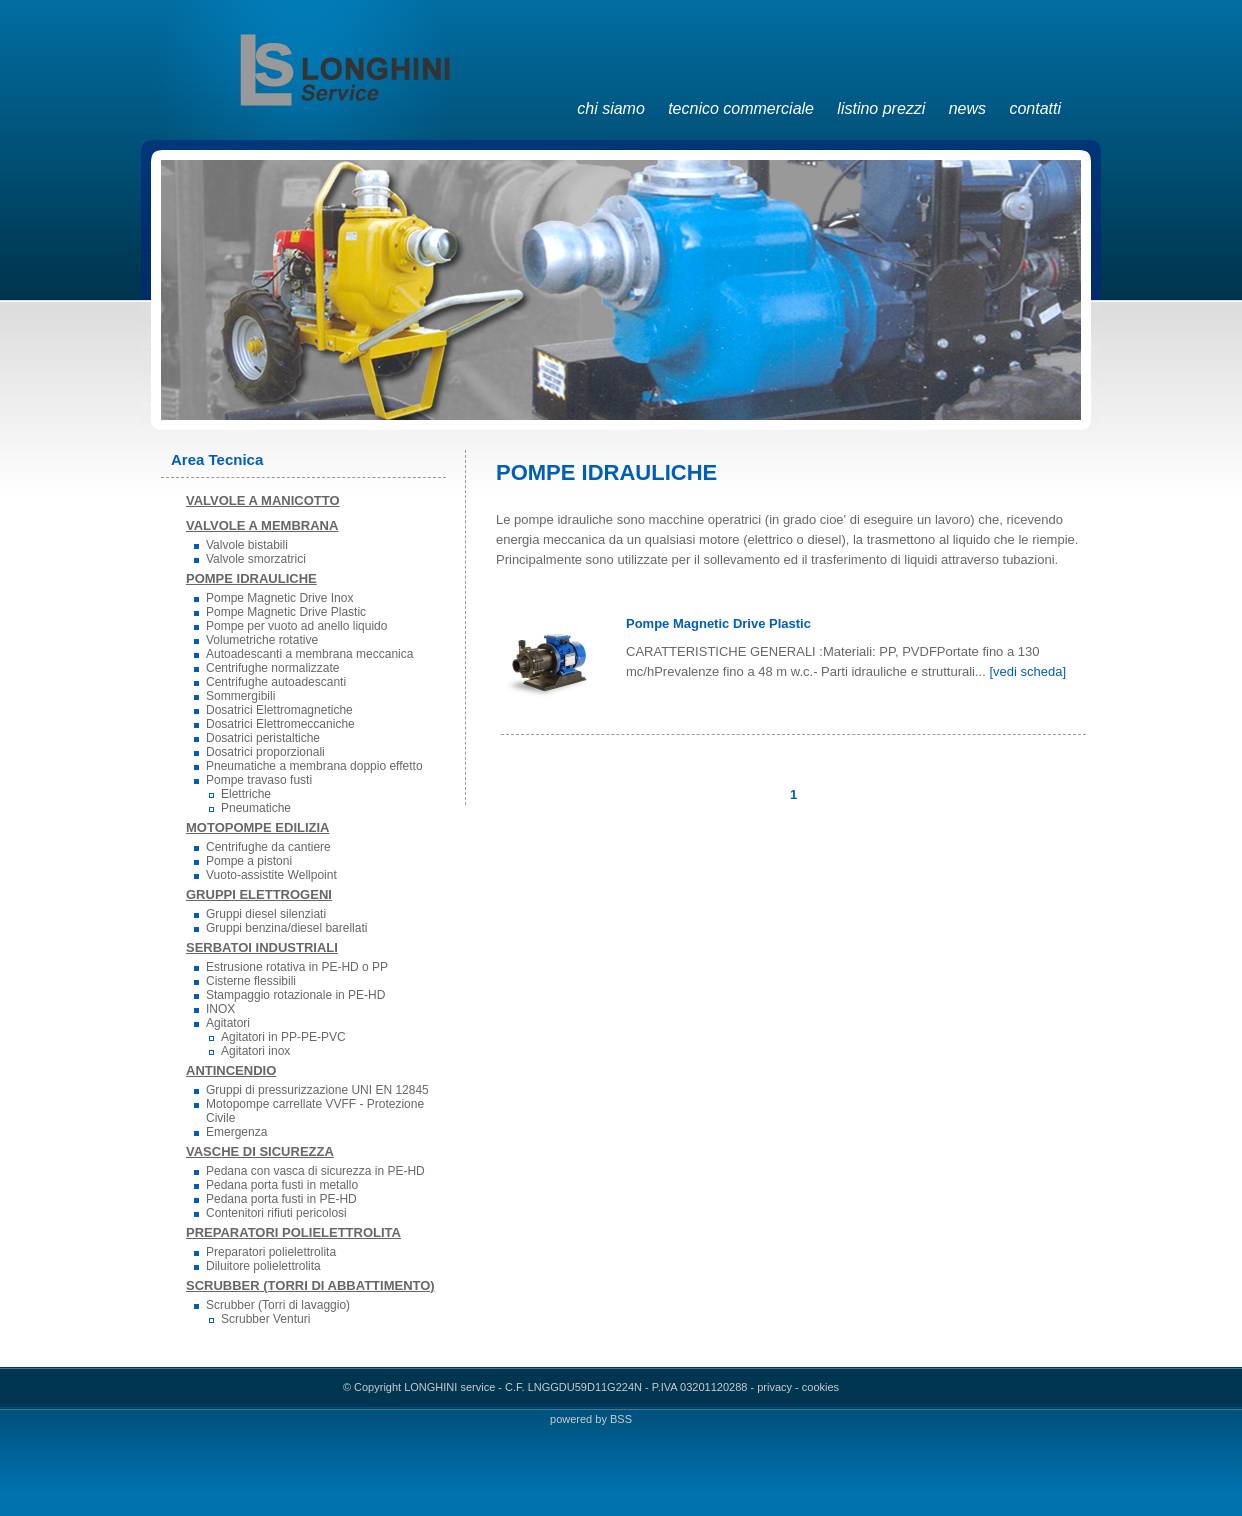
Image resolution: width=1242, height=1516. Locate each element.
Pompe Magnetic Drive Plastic (286, 612)
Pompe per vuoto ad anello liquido (296, 626)
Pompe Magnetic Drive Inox (279, 598)
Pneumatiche (256, 808)
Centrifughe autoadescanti (276, 682)
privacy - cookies (798, 1387)
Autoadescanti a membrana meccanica (309, 654)
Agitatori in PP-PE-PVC (283, 1037)
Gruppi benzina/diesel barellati (286, 928)
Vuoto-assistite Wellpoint (271, 875)
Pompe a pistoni (249, 861)
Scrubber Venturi (265, 1319)
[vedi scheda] (1027, 671)
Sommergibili (240, 696)
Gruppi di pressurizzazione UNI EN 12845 (317, 1090)
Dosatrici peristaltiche (263, 738)
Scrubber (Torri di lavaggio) (278, 1305)
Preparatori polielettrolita (271, 1252)
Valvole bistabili (247, 545)
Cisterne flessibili (251, 981)
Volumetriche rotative (262, 640)
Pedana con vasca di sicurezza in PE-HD (315, 1171)
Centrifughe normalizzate (272, 668)
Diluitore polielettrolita (263, 1266)
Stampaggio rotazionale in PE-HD (295, 995)
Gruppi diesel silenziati (266, 914)
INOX (220, 1009)
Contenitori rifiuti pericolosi (276, 1213)
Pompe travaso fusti (259, 780)
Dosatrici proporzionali (265, 752)
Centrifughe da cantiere (268, 847)
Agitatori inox (255, 1051)
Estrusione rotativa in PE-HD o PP (297, 967)
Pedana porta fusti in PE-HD (281, 1199)
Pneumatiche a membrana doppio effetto (314, 766)
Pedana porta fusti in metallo (282, 1185)
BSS (621, 1419)
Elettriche (246, 794)
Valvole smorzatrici (256, 559)
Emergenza (236, 1132)
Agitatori (228, 1023)
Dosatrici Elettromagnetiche (279, 710)
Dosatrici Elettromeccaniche (280, 724)
